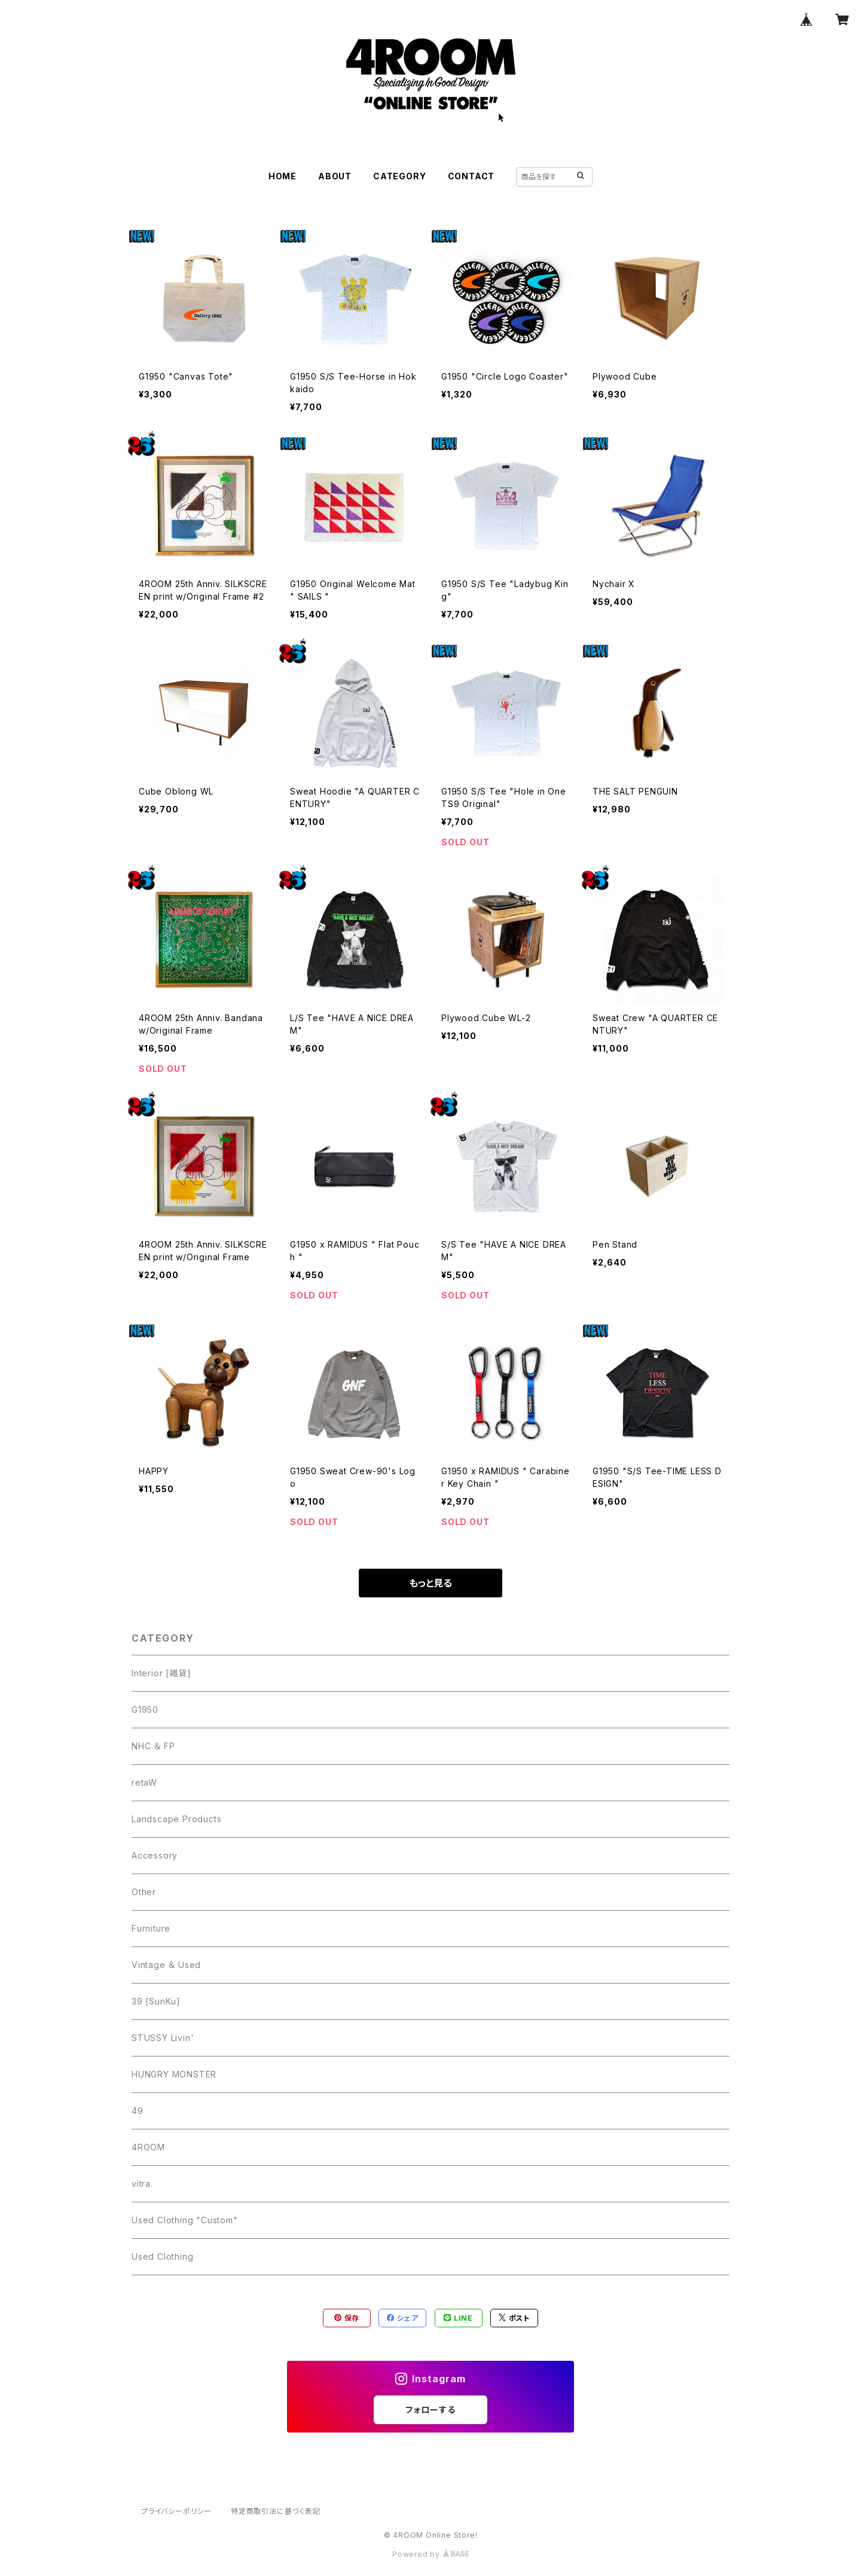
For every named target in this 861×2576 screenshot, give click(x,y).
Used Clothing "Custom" (185, 2220)
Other (144, 1892)
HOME (282, 176)
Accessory (155, 1855)
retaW (144, 1782)
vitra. (142, 2183)
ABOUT (335, 176)
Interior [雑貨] (161, 1673)
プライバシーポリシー (176, 2511)
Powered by (430, 2554)
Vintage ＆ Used (166, 1965)
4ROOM (148, 2147)
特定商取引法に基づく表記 (275, 2511)
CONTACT (471, 176)
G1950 (145, 1709)
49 (138, 2111)
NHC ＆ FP (153, 1746)
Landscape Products (176, 1819)
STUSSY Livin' (163, 2038)
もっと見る (430, 1583)
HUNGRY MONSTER (174, 2074)
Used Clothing (162, 2256)
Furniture (151, 1928)
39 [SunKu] (156, 2001)
